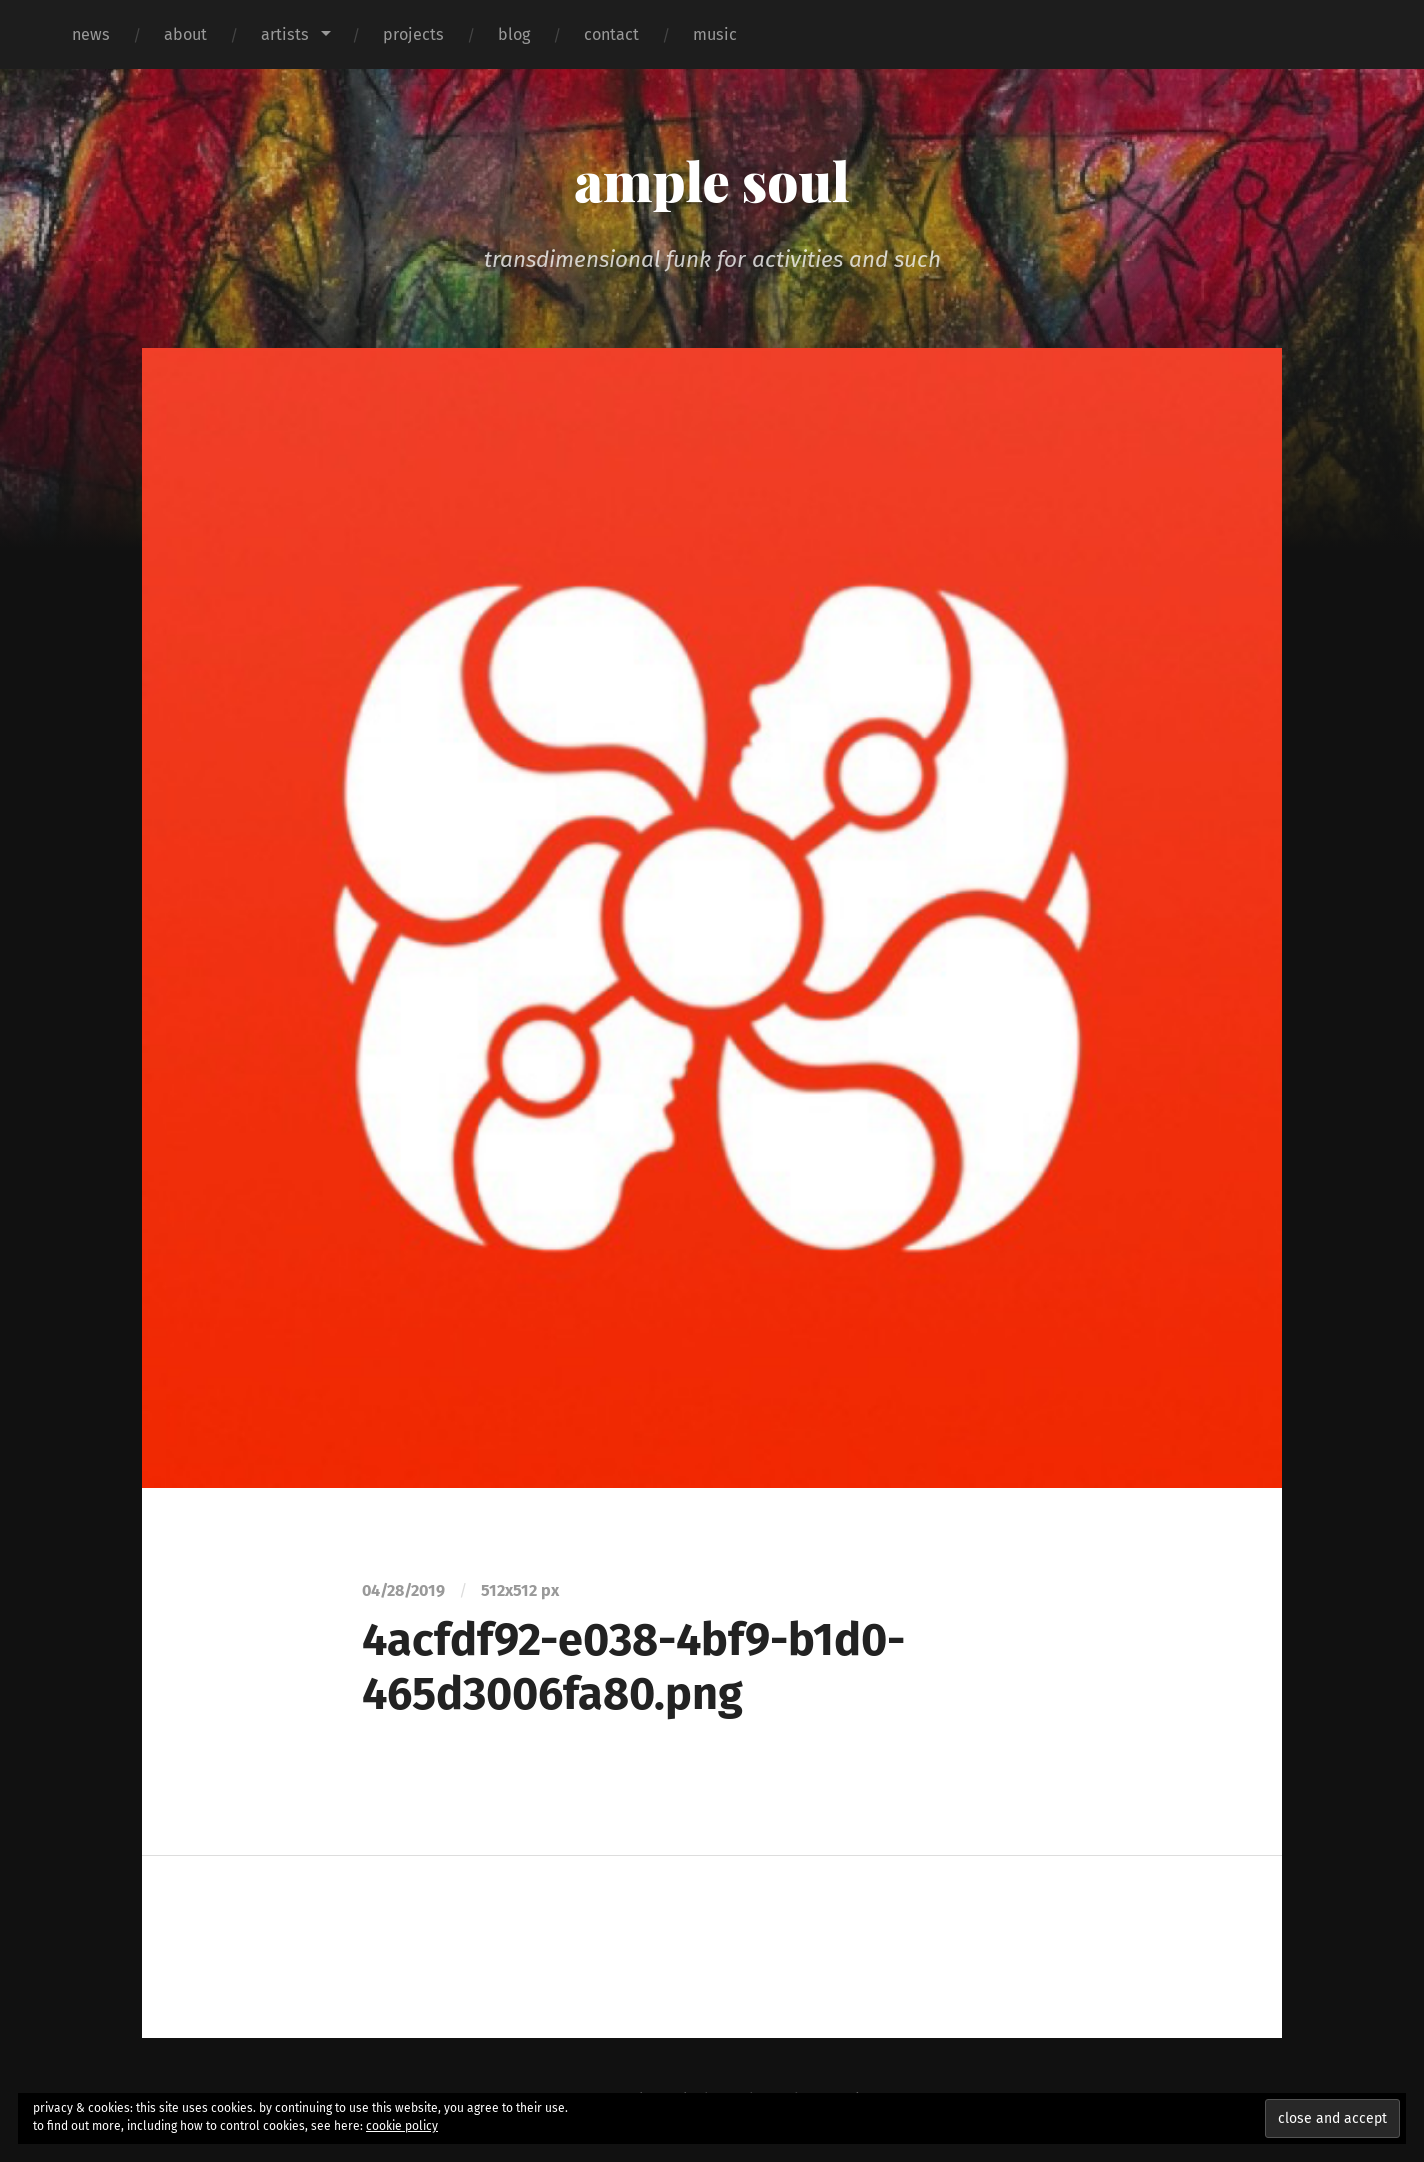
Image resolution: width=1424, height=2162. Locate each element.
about (185, 34)
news (91, 34)
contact (611, 34)
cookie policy (402, 2126)
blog (514, 34)
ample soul (711, 180)
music (715, 34)
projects (413, 34)
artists (285, 34)
